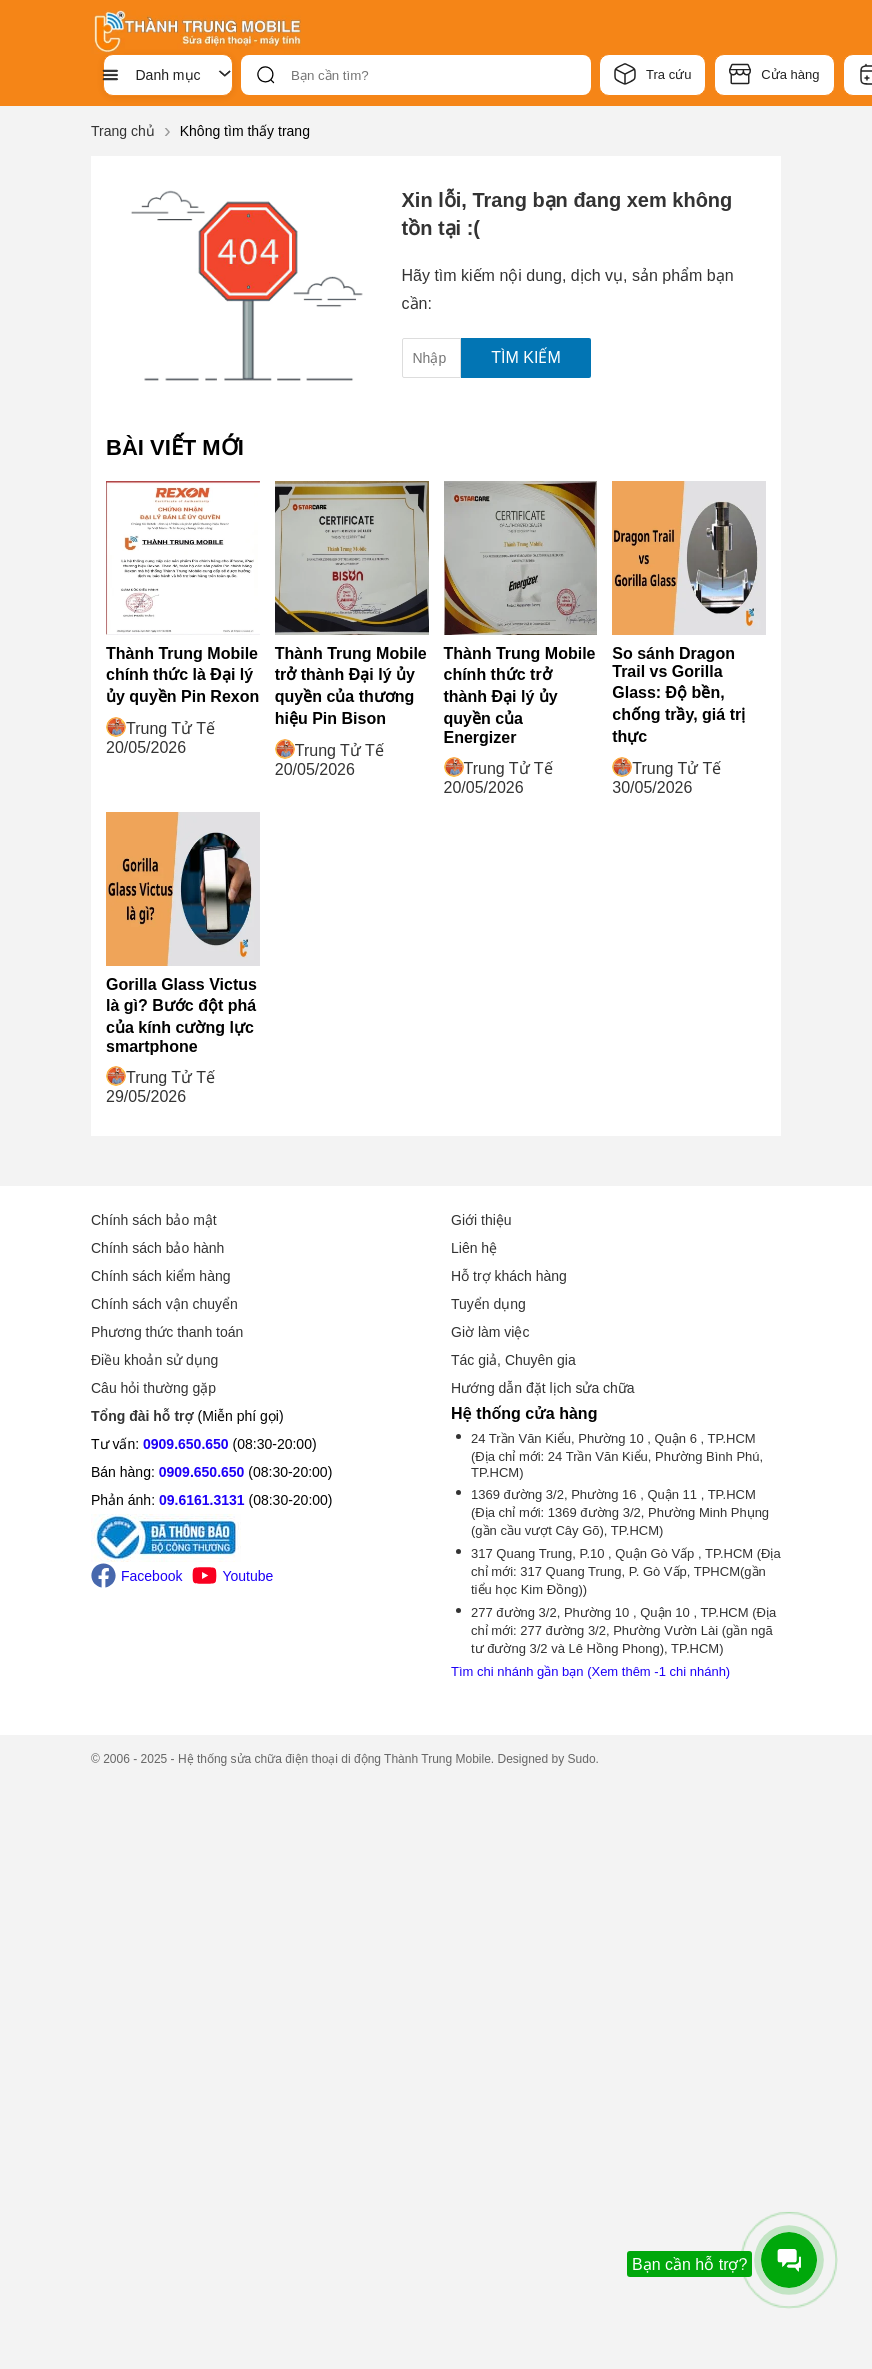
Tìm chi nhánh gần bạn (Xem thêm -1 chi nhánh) (590, 1671)
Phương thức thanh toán (167, 1332)
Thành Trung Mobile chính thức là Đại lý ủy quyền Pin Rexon (182, 675)
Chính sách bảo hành (157, 1248)
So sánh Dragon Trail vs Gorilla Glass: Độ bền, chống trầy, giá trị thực (678, 695)
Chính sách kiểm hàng (161, 1276)
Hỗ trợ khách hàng (509, 1276)
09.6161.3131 (202, 1500)
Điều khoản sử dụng (154, 1360)
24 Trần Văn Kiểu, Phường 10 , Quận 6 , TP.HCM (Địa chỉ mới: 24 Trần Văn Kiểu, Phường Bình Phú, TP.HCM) (617, 1455)
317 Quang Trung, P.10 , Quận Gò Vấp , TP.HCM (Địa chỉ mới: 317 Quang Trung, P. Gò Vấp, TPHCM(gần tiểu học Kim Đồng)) (626, 1571)
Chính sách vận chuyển (164, 1304)
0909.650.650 (186, 1444)
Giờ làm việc (490, 1332)
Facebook (136, 1575)
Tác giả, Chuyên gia (513, 1360)
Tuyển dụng (488, 1304)
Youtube (232, 1575)
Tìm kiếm (525, 357)
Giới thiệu (481, 1220)
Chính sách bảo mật (154, 1220)
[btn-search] (266, 75)
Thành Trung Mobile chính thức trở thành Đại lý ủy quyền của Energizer (520, 695)
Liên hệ (474, 1248)
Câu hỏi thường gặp (153, 1388)
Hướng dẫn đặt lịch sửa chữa (543, 1388)
